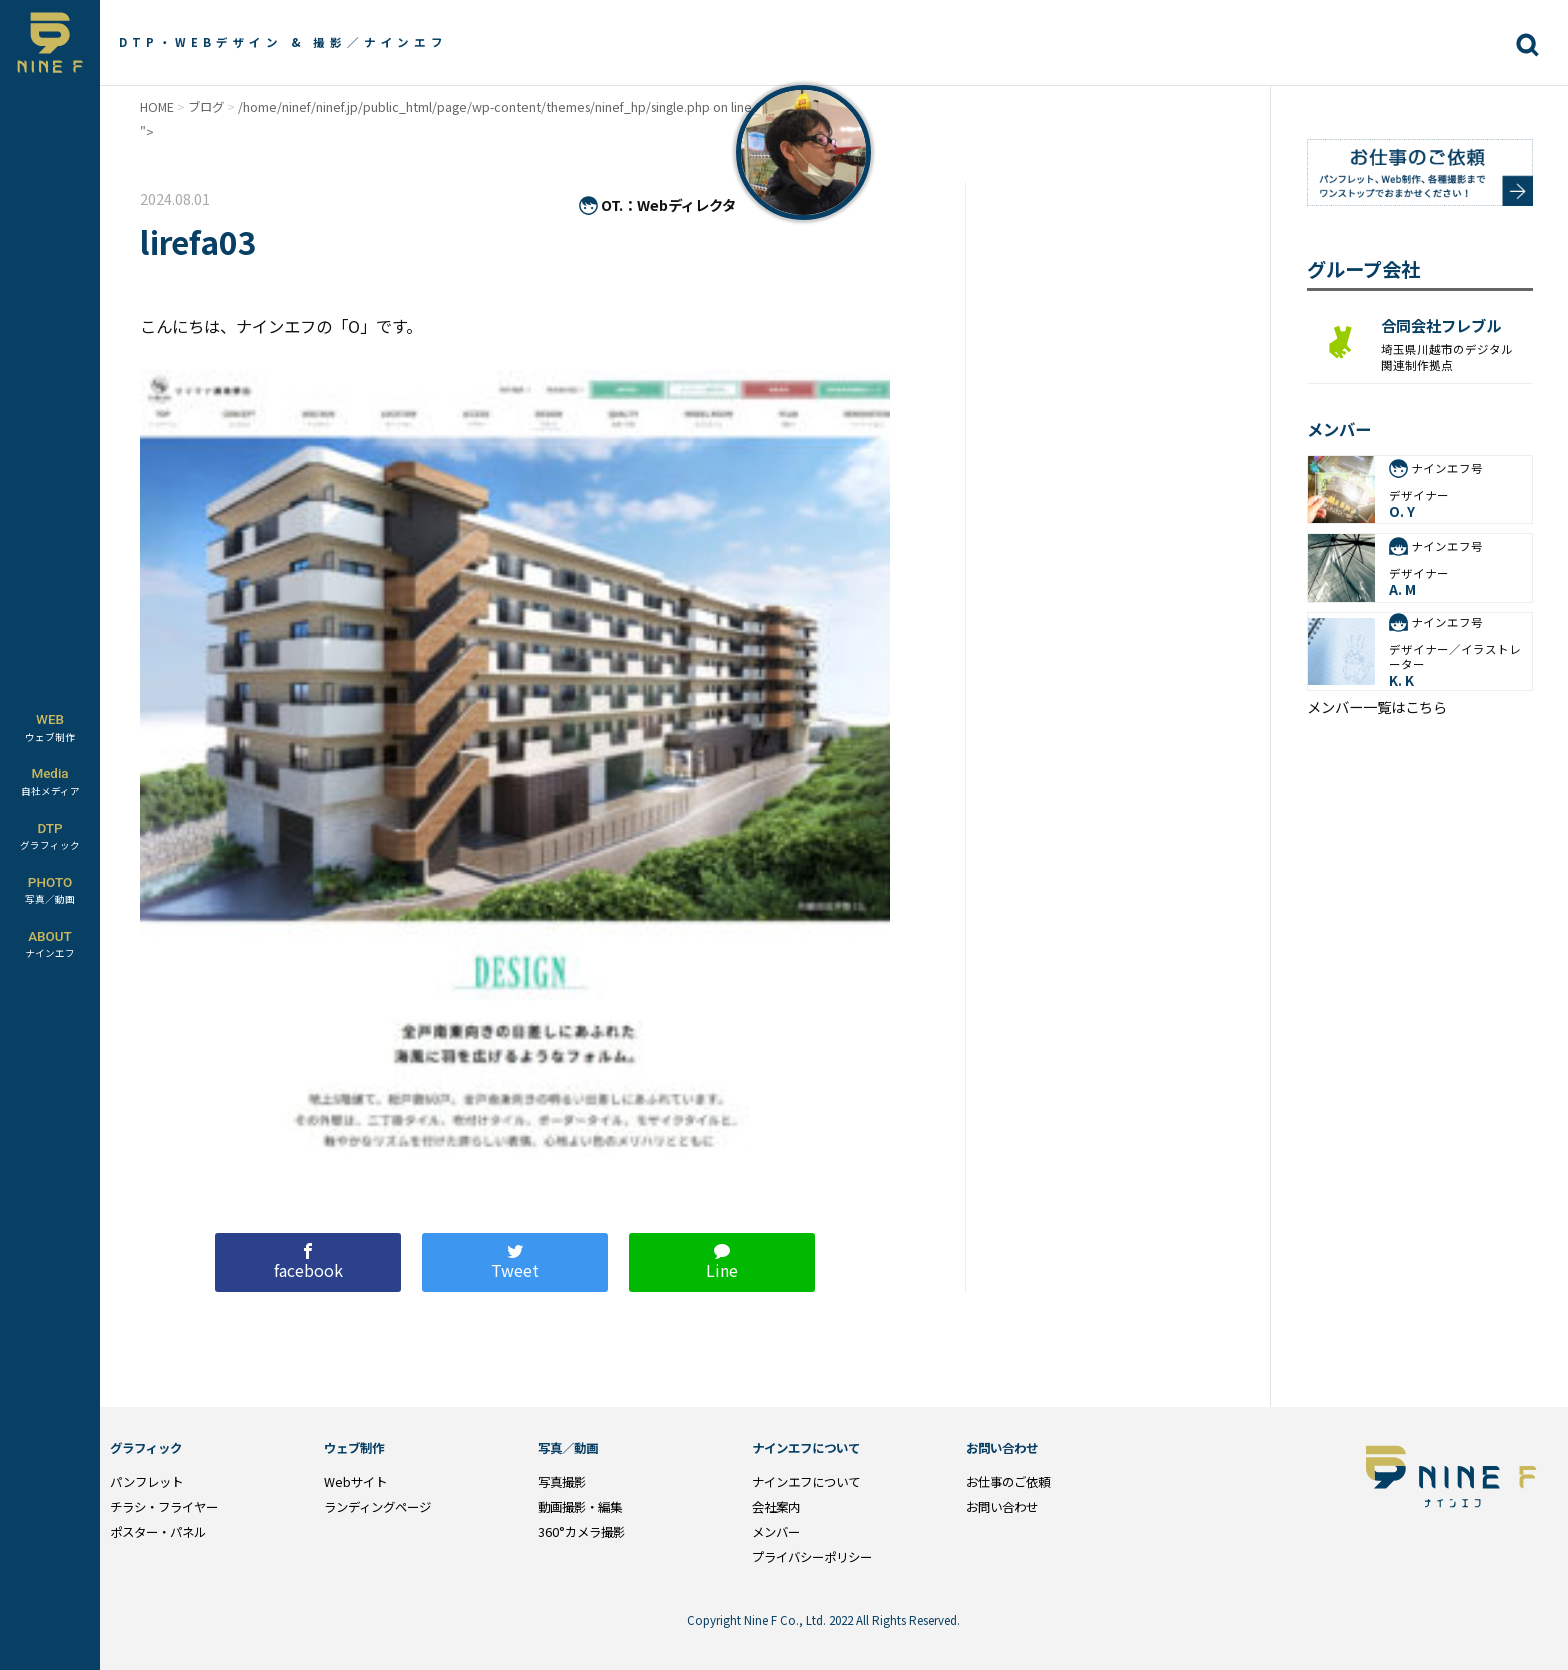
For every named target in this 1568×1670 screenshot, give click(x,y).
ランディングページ (377, 1507)
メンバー (776, 1532)
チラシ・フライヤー (164, 1507)
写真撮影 (562, 1482)
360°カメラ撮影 (581, 1532)
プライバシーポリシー (812, 1557)
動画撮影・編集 (580, 1507)
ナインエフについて (806, 1482)
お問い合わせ (1002, 1507)
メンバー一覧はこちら (1377, 707)
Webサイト (355, 1482)
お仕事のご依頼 (1008, 1482)
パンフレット (146, 1482)
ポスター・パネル (158, 1532)
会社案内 (776, 1507)
